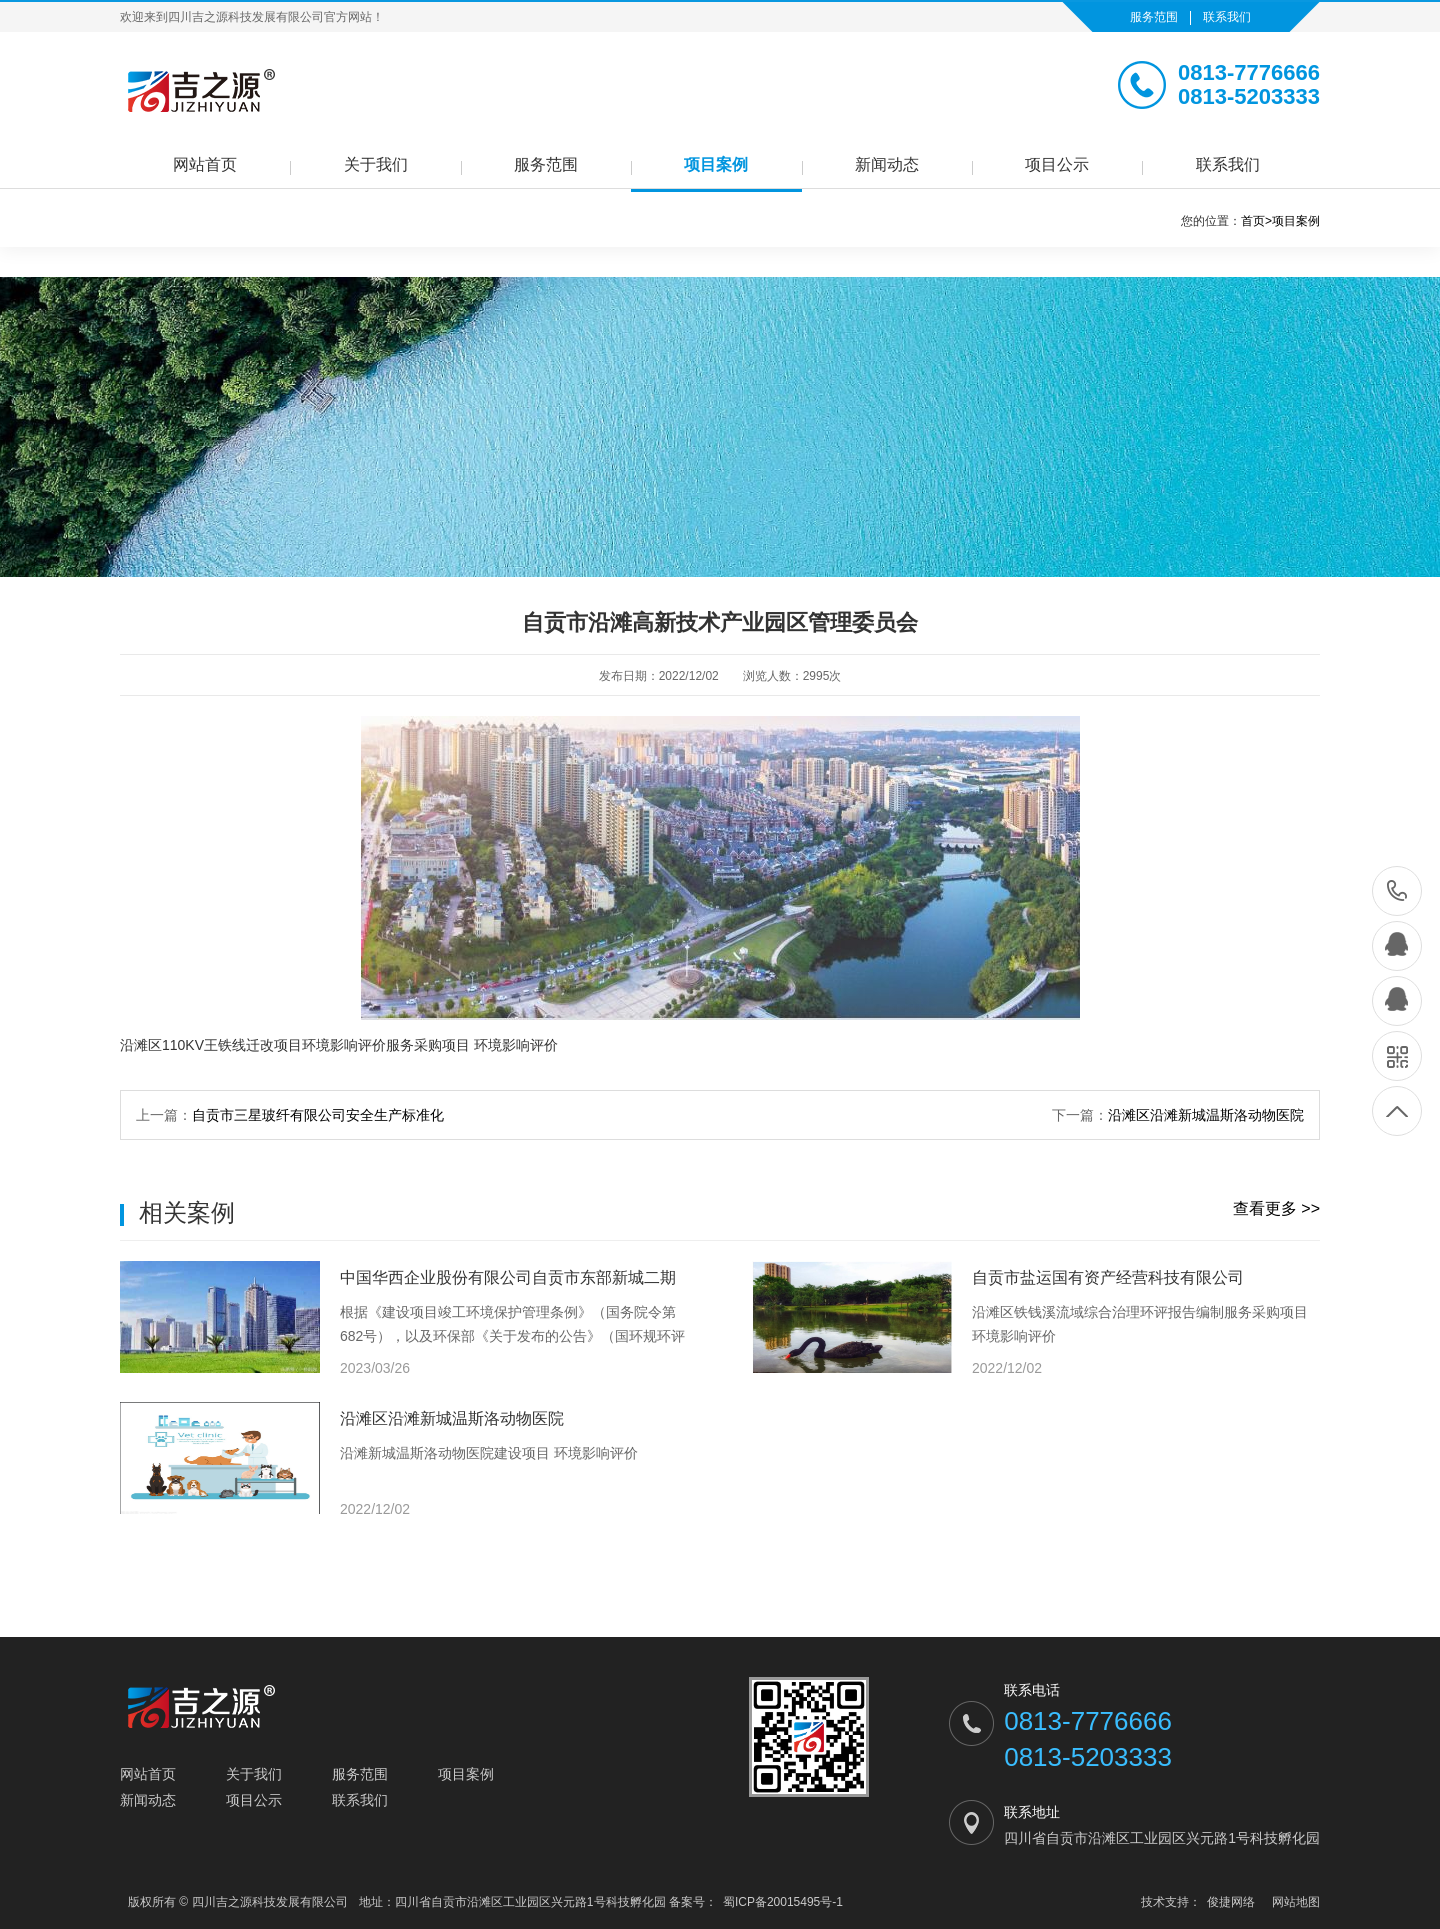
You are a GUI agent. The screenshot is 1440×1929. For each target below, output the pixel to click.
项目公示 (1057, 164)
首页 (1256, 221)
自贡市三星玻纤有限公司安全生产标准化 (318, 1115)
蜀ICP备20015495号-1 (783, 1902)
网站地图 (1296, 1902)
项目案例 (716, 164)
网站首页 (205, 164)
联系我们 (1227, 17)
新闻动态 (887, 164)
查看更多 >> (1276, 1208)
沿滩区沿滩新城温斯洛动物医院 (1206, 1115)
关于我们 (376, 164)
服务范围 (1154, 17)
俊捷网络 (1231, 1902)
